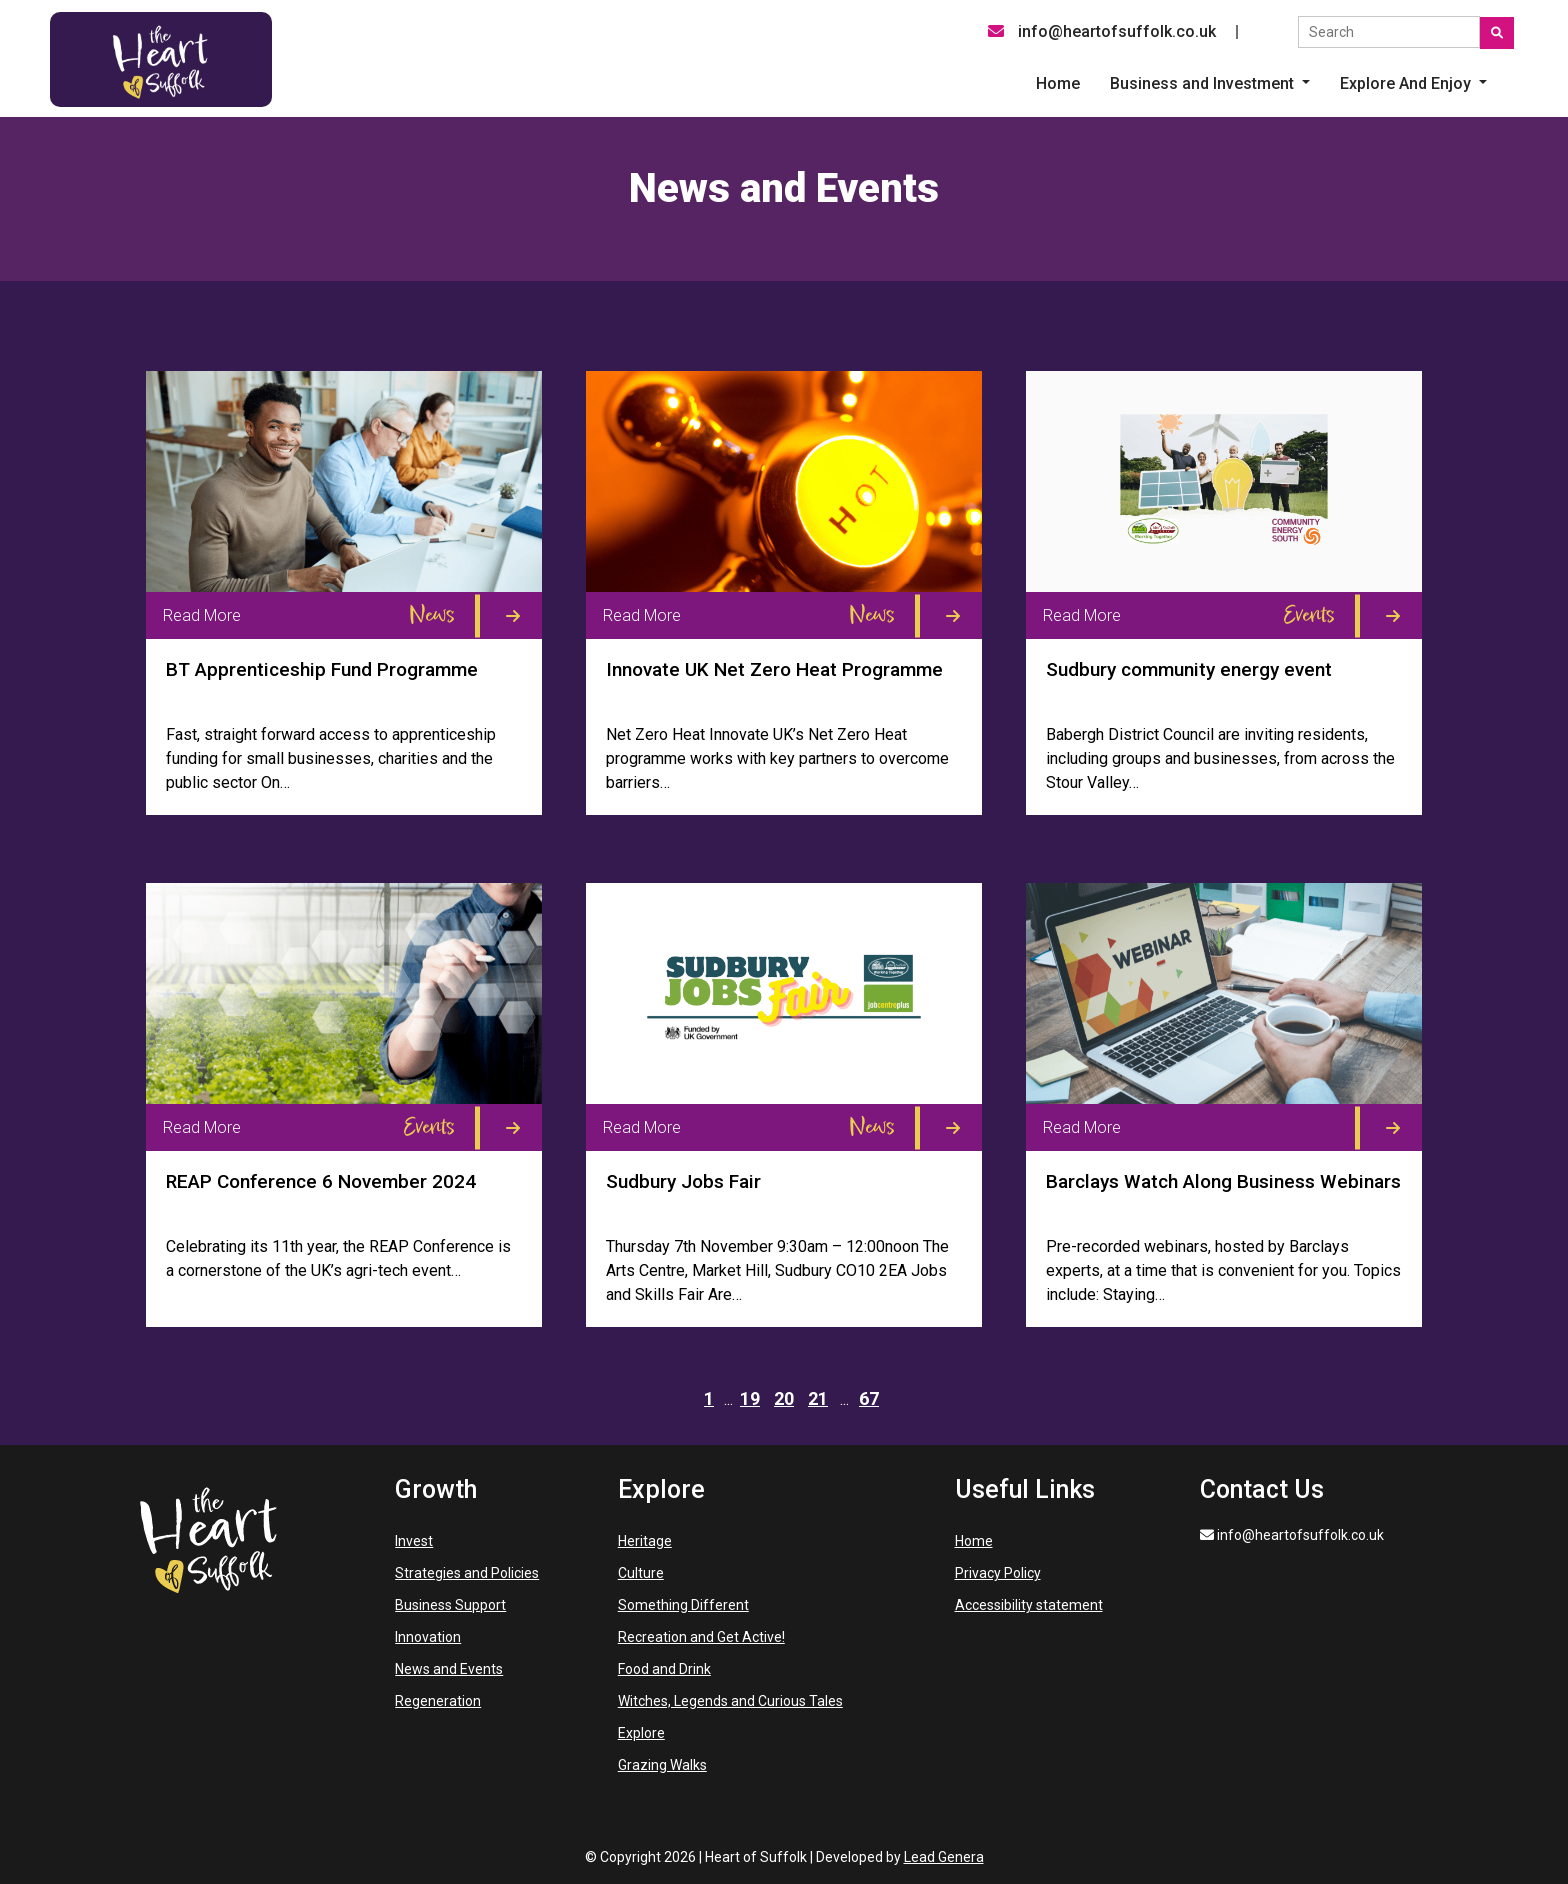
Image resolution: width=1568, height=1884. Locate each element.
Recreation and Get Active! (701, 1637)
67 (869, 1398)
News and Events (449, 1669)
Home (974, 1541)
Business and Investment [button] (1204, 83)
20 (784, 1398)
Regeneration (438, 1701)
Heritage (645, 1541)
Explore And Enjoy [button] (1407, 83)
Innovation (428, 1637)
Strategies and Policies (467, 1573)
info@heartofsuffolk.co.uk (1102, 31)
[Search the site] (1389, 32)
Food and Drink (664, 1669)
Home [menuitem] (1058, 83)
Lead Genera (944, 1857)
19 (750, 1398)
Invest (414, 1541)
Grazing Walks (662, 1765)
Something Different (683, 1605)
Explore (641, 1733)
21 (818, 1398)
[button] (1210, 84)
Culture (641, 1573)
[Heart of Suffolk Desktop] (161, 58)
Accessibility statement (1029, 1605)
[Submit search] (1497, 33)
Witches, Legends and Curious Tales (730, 1701)
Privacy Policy (998, 1573)
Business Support (450, 1605)
